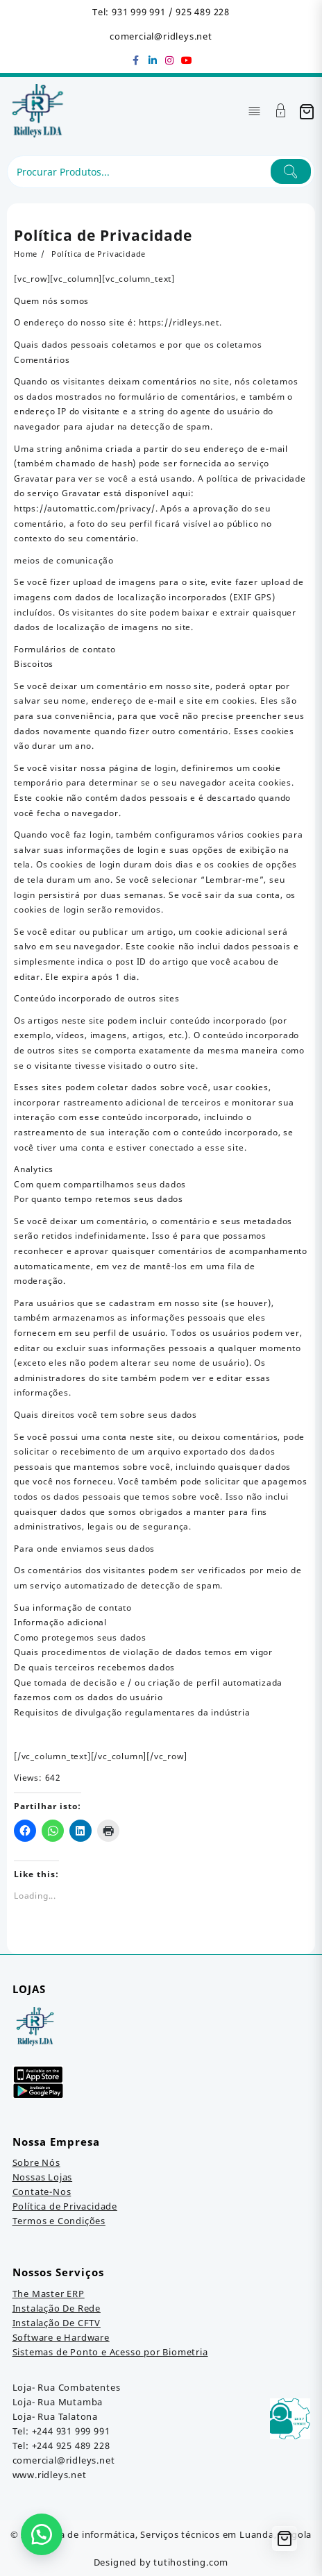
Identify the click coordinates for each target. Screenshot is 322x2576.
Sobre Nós (36, 2162)
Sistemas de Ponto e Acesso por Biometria (110, 2352)
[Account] (281, 112)
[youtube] (186, 60)
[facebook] (136, 60)
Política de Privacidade (64, 2206)
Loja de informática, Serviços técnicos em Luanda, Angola (178, 2534)
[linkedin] (153, 60)
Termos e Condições (58, 2220)
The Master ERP (48, 2293)
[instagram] (169, 60)
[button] (41, 2534)
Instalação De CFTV (56, 2322)
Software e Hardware (61, 2337)
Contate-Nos (41, 2191)
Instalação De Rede (56, 2308)
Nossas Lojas (42, 2177)
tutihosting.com (190, 2562)
